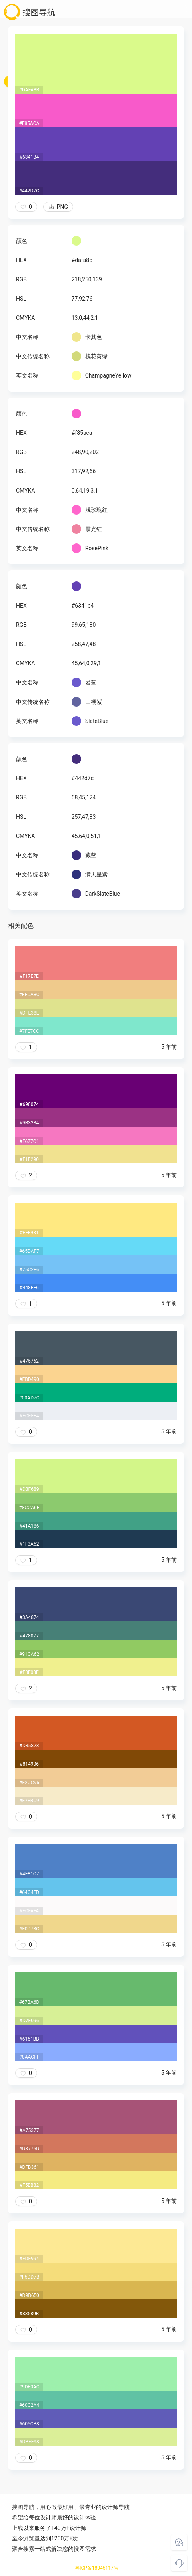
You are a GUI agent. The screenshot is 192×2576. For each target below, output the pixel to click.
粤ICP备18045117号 (96, 2568)
